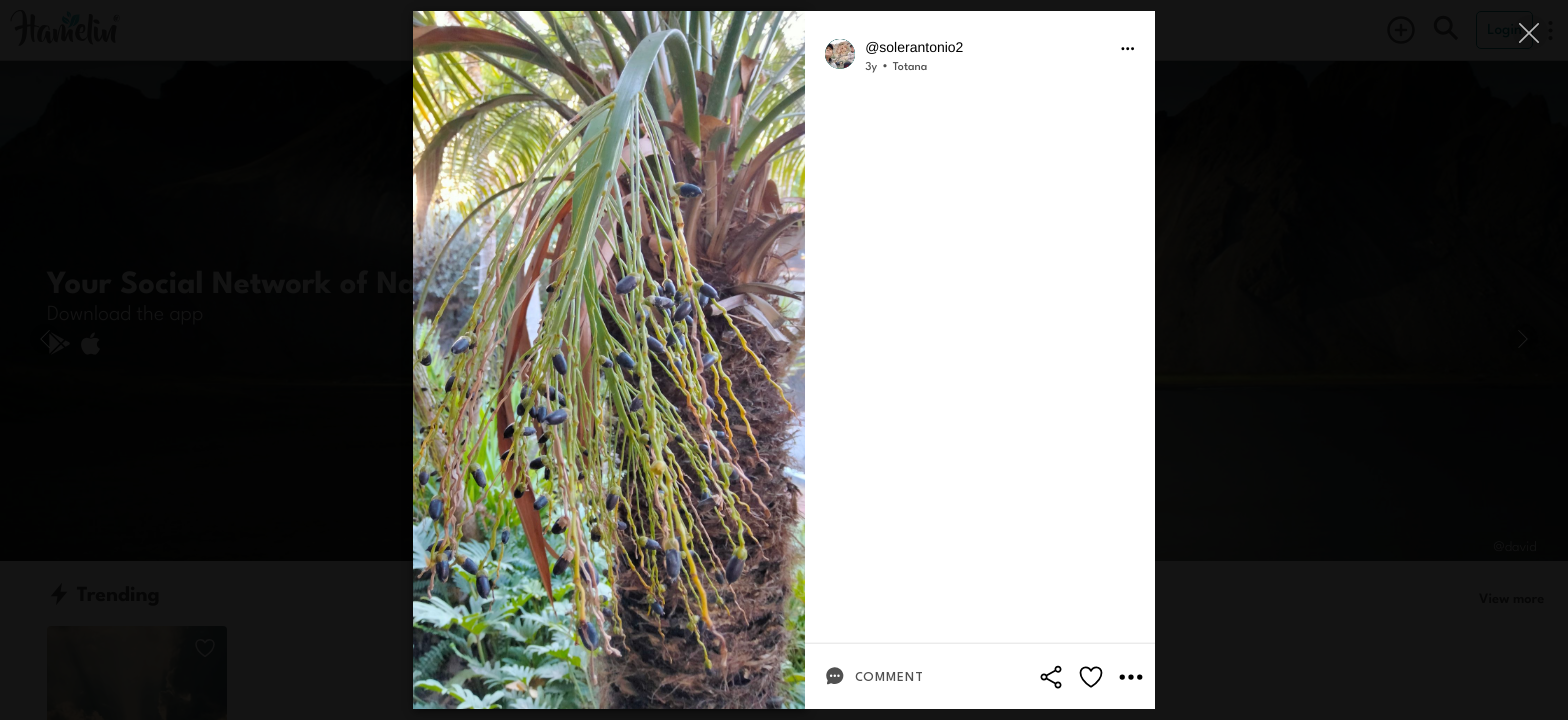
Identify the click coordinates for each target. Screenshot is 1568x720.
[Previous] (45, 339)
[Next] (1523, 339)
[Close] (1530, 32)
